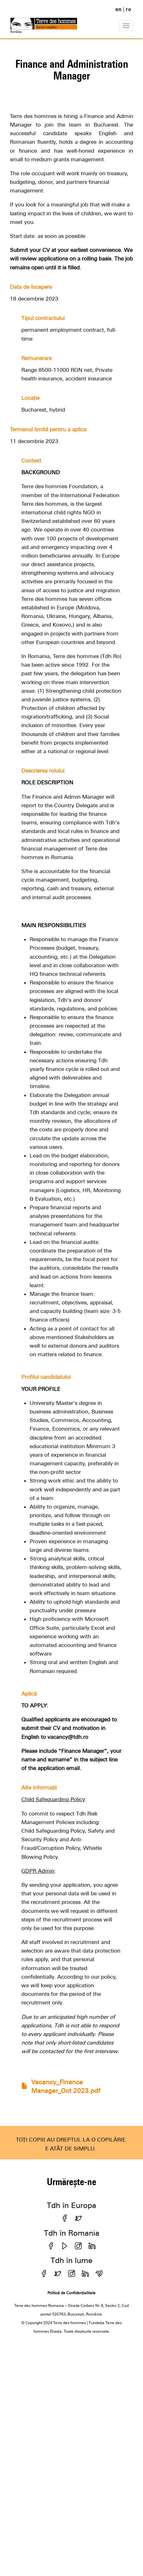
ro (128, 9)
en (118, 9)
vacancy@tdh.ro (67, 1737)
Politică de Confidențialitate (71, 2293)
